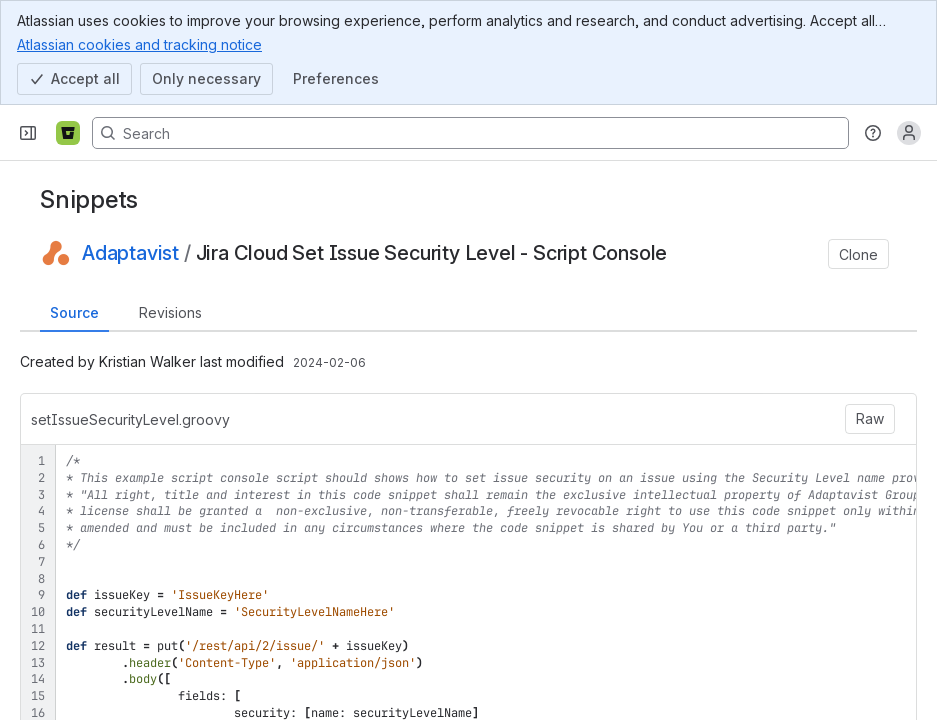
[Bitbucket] (68, 133)
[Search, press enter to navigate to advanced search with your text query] (470, 133)
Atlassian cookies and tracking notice (139, 44)
